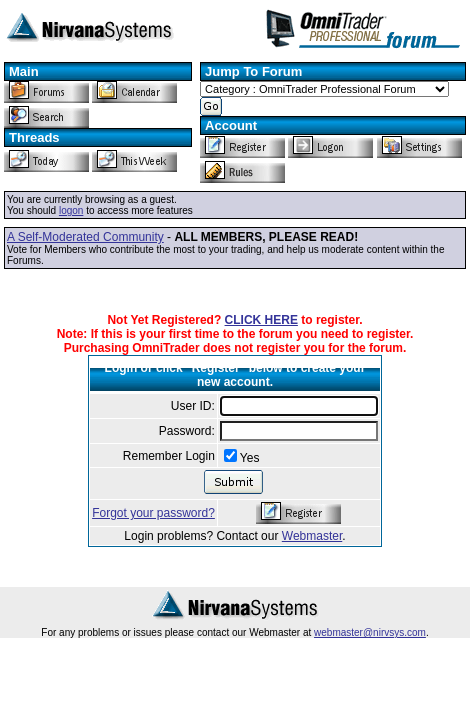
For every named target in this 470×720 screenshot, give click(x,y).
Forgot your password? (153, 513)
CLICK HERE (261, 320)
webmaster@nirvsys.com (370, 632)
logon (71, 210)
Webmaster (312, 536)
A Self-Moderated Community (85, 237)
